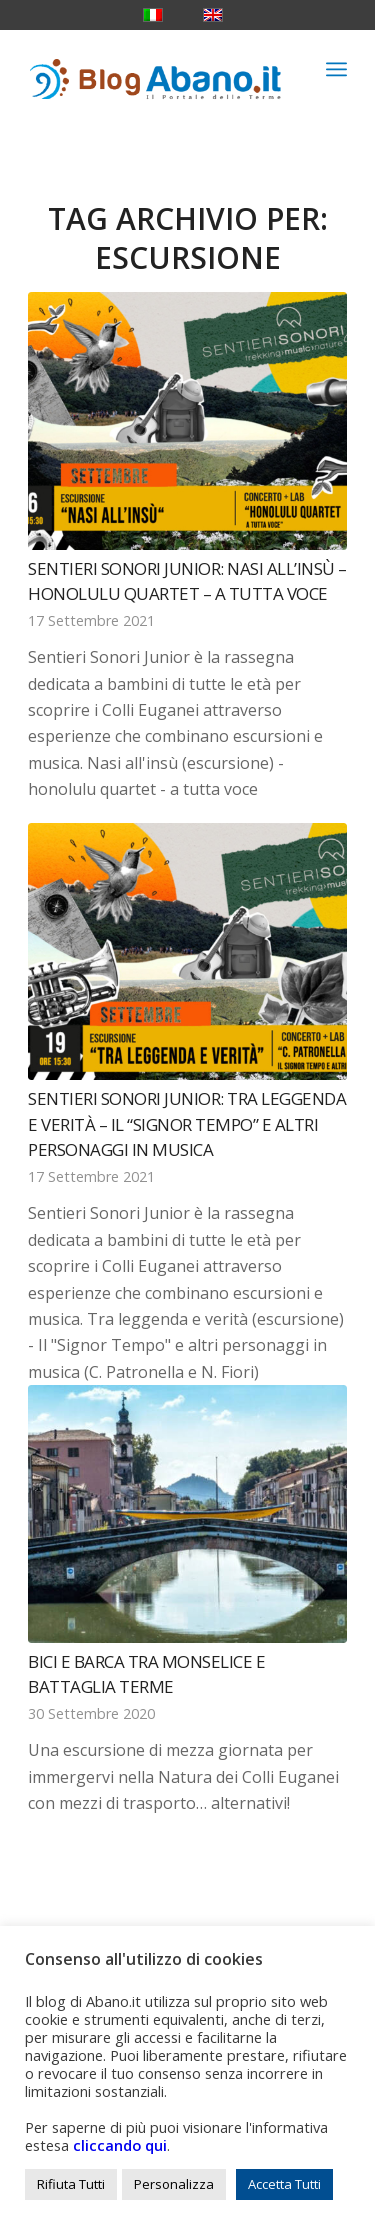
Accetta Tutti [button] (284, 2184)
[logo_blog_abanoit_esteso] (155, 69)
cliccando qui (120, 2145)
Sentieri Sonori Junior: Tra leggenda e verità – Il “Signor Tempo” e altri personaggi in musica (187, 1124)
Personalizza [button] (174, 2184)
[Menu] (336, 69)
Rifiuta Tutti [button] (71, 2184)
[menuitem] (336, 69)
